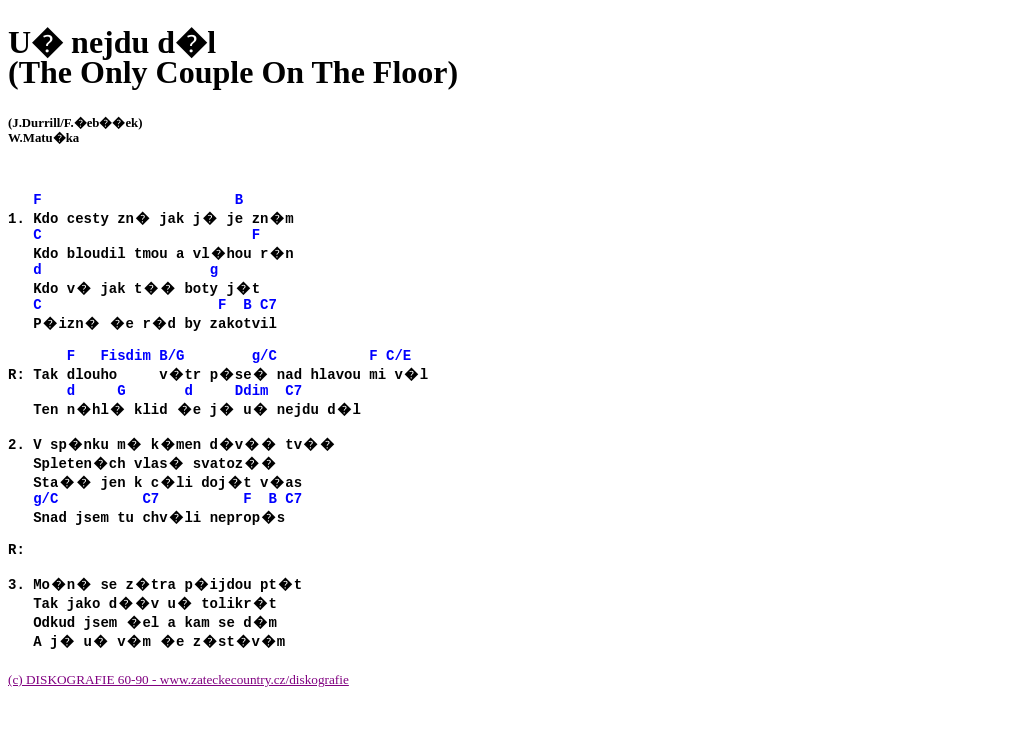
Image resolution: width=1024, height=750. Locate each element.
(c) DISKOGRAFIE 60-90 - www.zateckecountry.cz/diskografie (178, 718)
